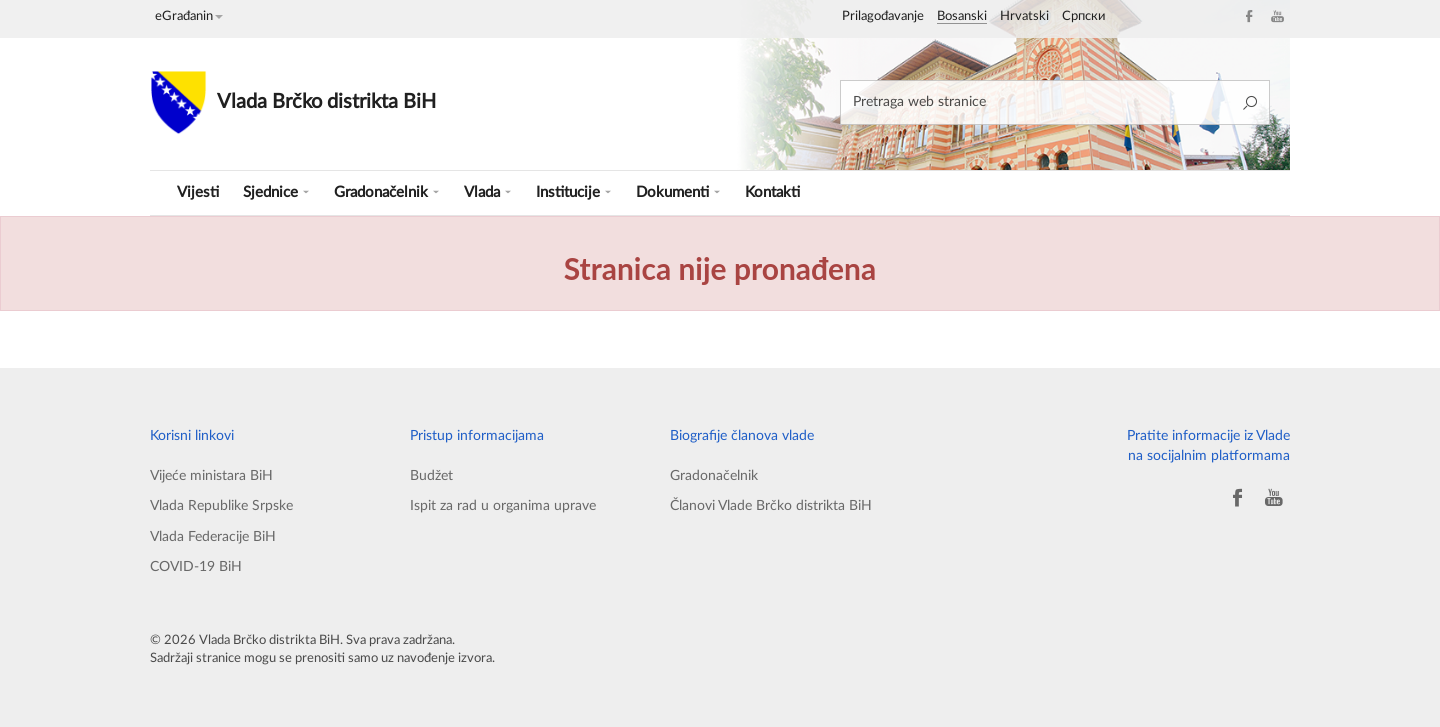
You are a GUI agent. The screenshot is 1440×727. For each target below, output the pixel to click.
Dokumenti (678, 192)
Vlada (487, 192)
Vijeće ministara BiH (211, 475)
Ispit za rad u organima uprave (503, 505)
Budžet (431, 475)
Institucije (573, 192)
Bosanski (962, 16)
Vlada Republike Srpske (221, 505)
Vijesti (198, 192)
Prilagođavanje (883, 16)
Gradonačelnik (386, 192)
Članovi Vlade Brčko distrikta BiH (771, 505)
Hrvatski (1024, 16)
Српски (1083, 16)
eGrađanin (189, 16)
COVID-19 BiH (196, 566)
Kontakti (772, 192)
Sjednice (276, 192)
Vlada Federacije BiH (213, 536)
